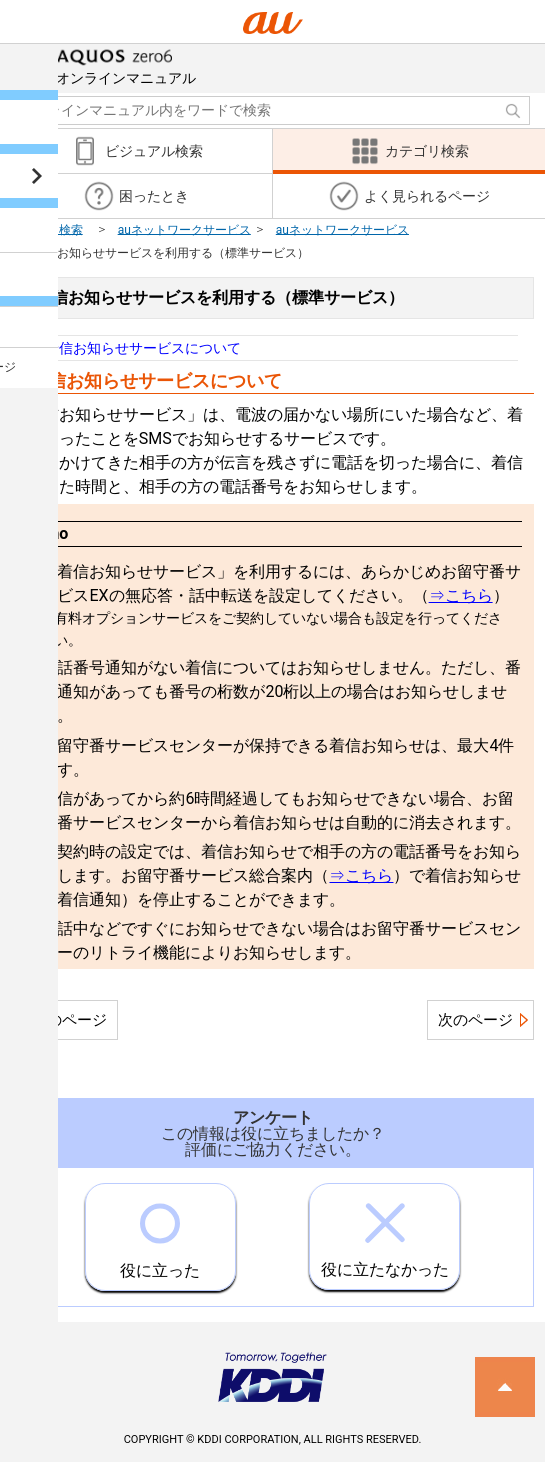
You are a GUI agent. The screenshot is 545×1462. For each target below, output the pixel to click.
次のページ (475, 1020)
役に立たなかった (385, 1231)
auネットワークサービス (184, 229)
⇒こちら (461, 595)
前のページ (69, 1020)
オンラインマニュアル (126, 65)
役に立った (160, 1232)
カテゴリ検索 (47, 229)
